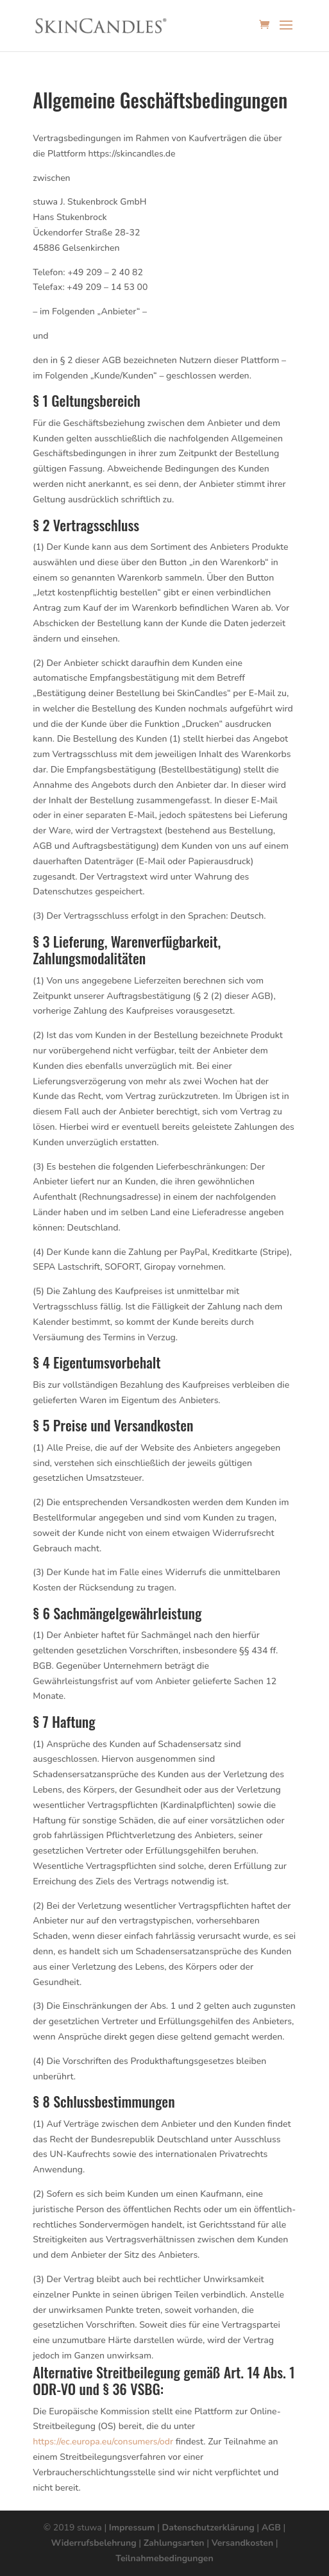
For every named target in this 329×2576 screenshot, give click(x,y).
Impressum (132, 2527)
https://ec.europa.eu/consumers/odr (103, 2441)
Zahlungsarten (174, 2543)
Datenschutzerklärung (208, 2527)
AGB (271, 2527)
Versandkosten (242, 2543)
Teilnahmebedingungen (164, 2558)
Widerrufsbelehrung (93, 2543)
